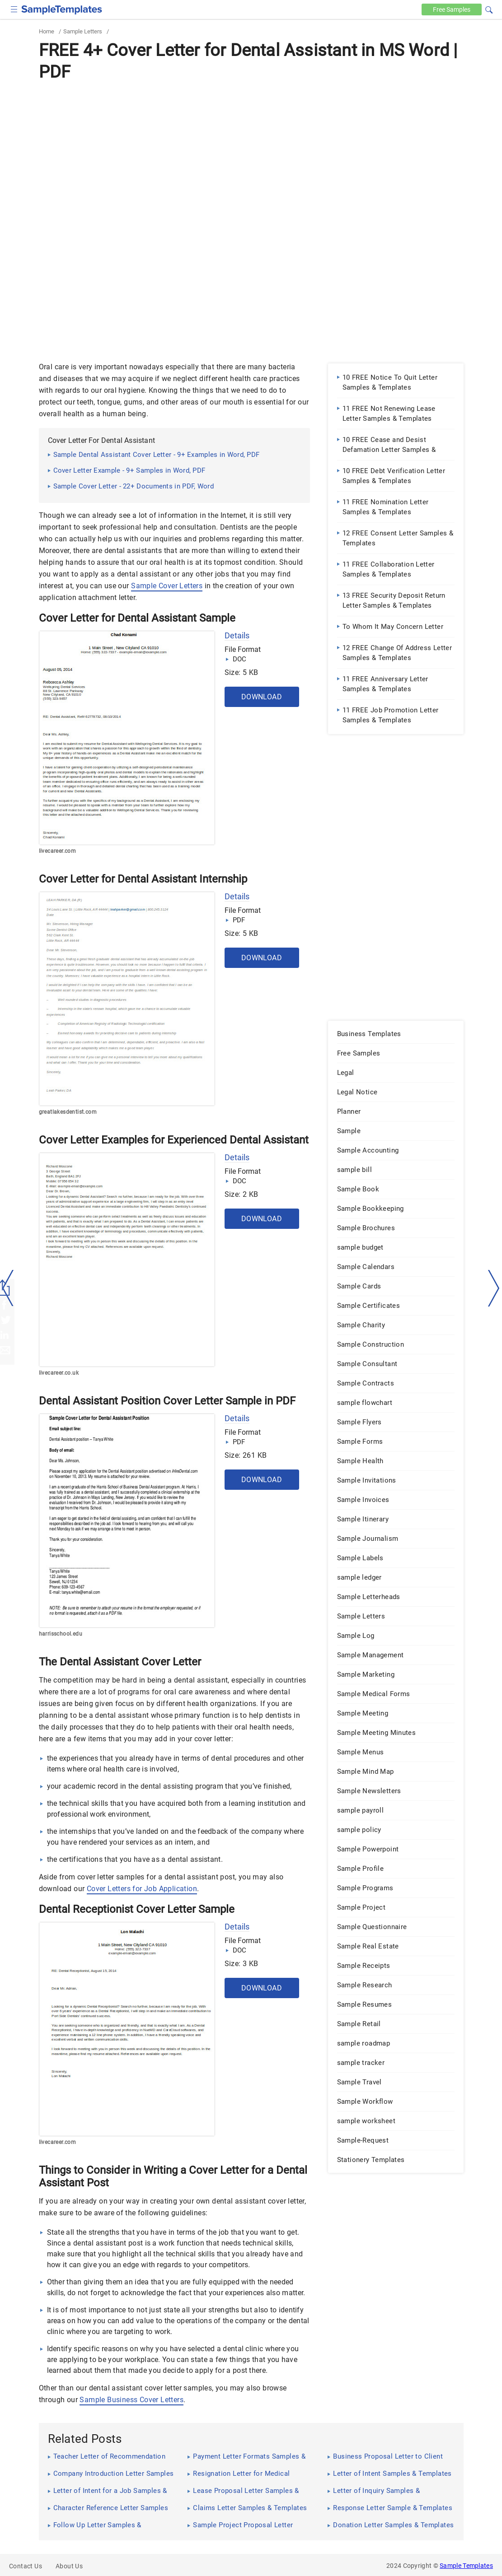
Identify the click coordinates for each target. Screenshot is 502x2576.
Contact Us (25, 2566)
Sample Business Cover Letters (131, 2399)
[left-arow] (8, 1288)
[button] (489, 9)
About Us (69, 2566)
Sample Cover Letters (166, 585)
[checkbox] (14, 8)
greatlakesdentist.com (68, 1112)
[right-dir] (494, 1288)
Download (261, 697)
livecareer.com (57, 851)
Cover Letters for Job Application (142, 1888)
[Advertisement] (251, 152)
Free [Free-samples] (451, 9)
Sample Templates (466, 2565)
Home (46, 31)
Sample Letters (82, 31)
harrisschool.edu (60, 1634)
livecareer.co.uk (59, 1373)
